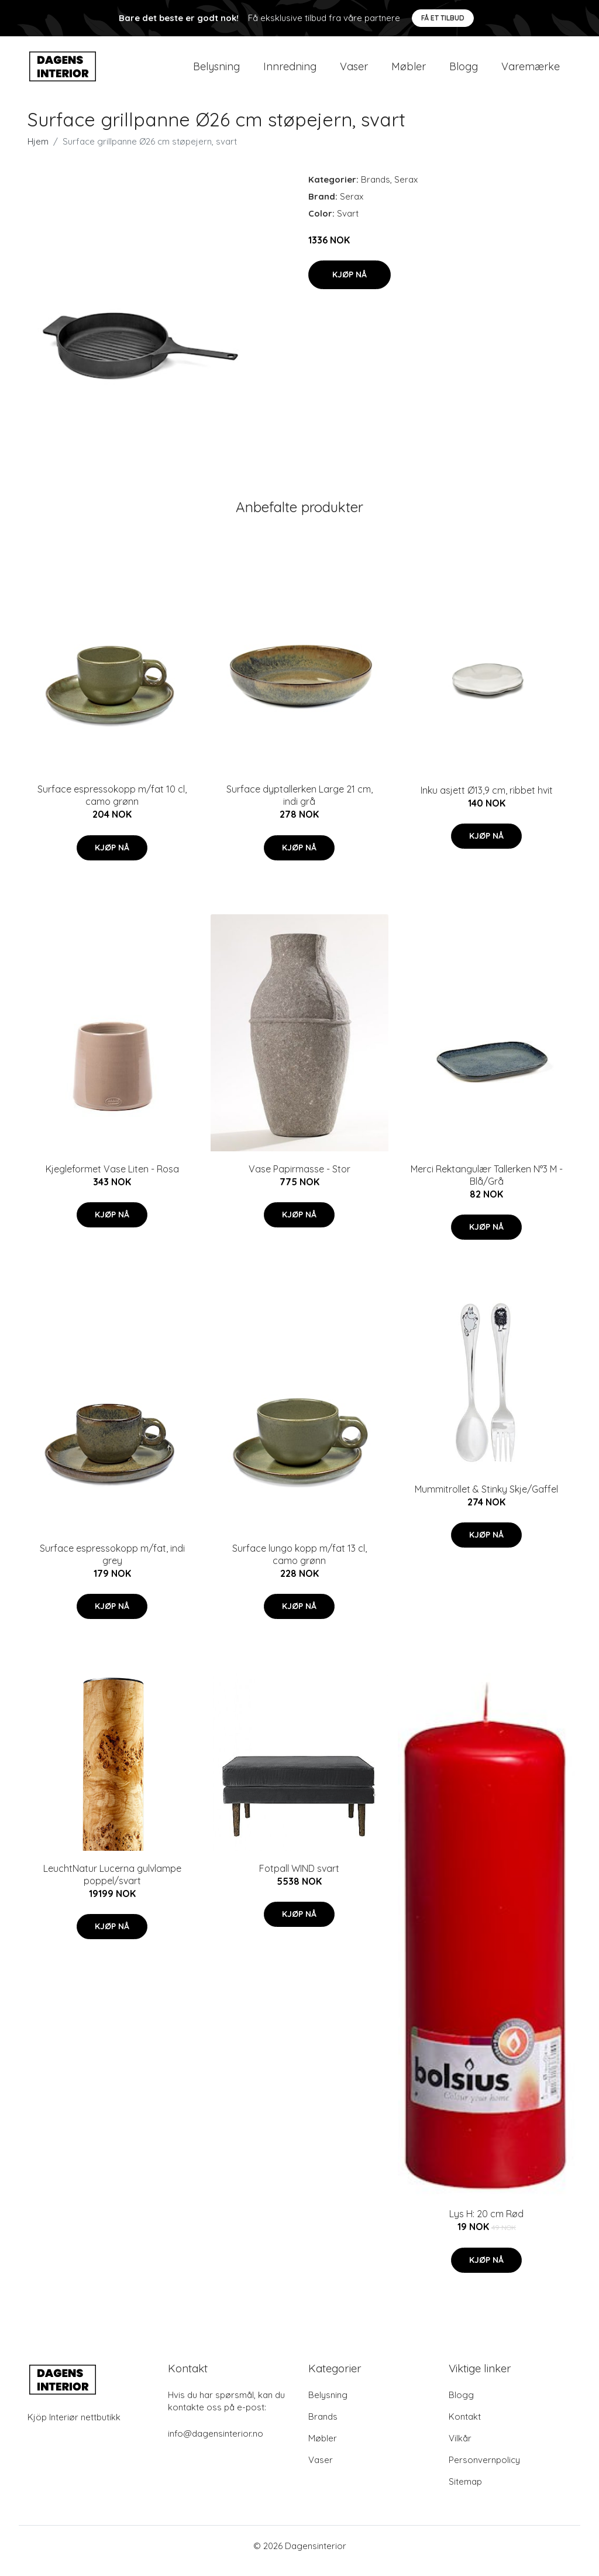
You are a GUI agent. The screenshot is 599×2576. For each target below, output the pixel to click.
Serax (406, 189)
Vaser (354, 71)
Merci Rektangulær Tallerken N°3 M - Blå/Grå (487, 1185)
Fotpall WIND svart (299, 1878)
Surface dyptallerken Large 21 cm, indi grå (299, 806)
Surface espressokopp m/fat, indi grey (112, 1564)
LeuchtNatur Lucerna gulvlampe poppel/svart (112, 1884)
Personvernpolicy (484, 2469)
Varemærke (530, 71)
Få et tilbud (442, 17)
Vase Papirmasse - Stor (299, 1179)
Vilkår (460, 2448)
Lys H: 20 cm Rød (486, 2223)
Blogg (463, 71)
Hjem (38, 151)
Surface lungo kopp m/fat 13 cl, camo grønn (299, 1564)
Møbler (408, 71)
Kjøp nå (349, 284)
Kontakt (465, 2426)
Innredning (289, 71)
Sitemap (465, 2491)
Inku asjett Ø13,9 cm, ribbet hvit (487, 800)
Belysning (216, 71)
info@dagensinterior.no (215, 2443)
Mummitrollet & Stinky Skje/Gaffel (486, 1499)
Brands (375, 189)
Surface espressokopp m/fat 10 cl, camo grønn (112, 806)
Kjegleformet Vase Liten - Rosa (112, 1179)
